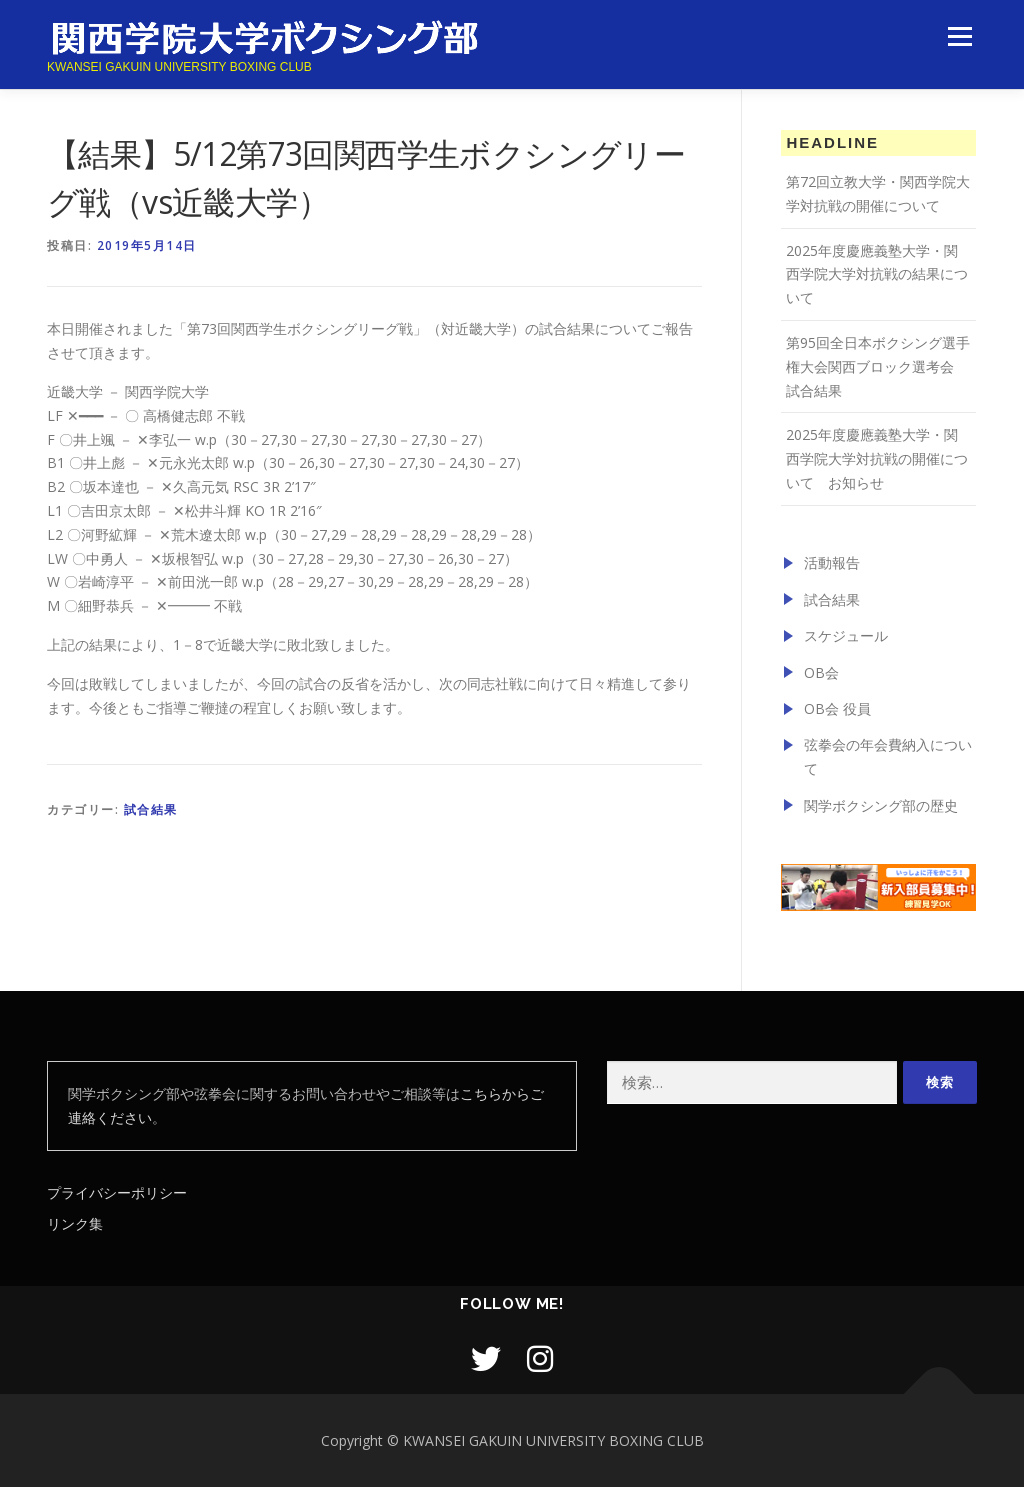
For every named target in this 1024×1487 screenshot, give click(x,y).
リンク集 (75, 1223)
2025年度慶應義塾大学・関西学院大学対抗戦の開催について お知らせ (877, 458)
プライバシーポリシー (117, 1192)
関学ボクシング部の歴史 (881, 805)
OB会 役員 (837, 708)
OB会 (821, 672)
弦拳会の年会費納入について (888, 756)
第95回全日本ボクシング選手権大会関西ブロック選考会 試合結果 (878, 366)
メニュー (959, 37)
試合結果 (151, 809)
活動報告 (832, 562)
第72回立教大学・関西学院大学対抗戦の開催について (878, 193)
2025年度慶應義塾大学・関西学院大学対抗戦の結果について (877, 274)
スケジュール (846, 635)
